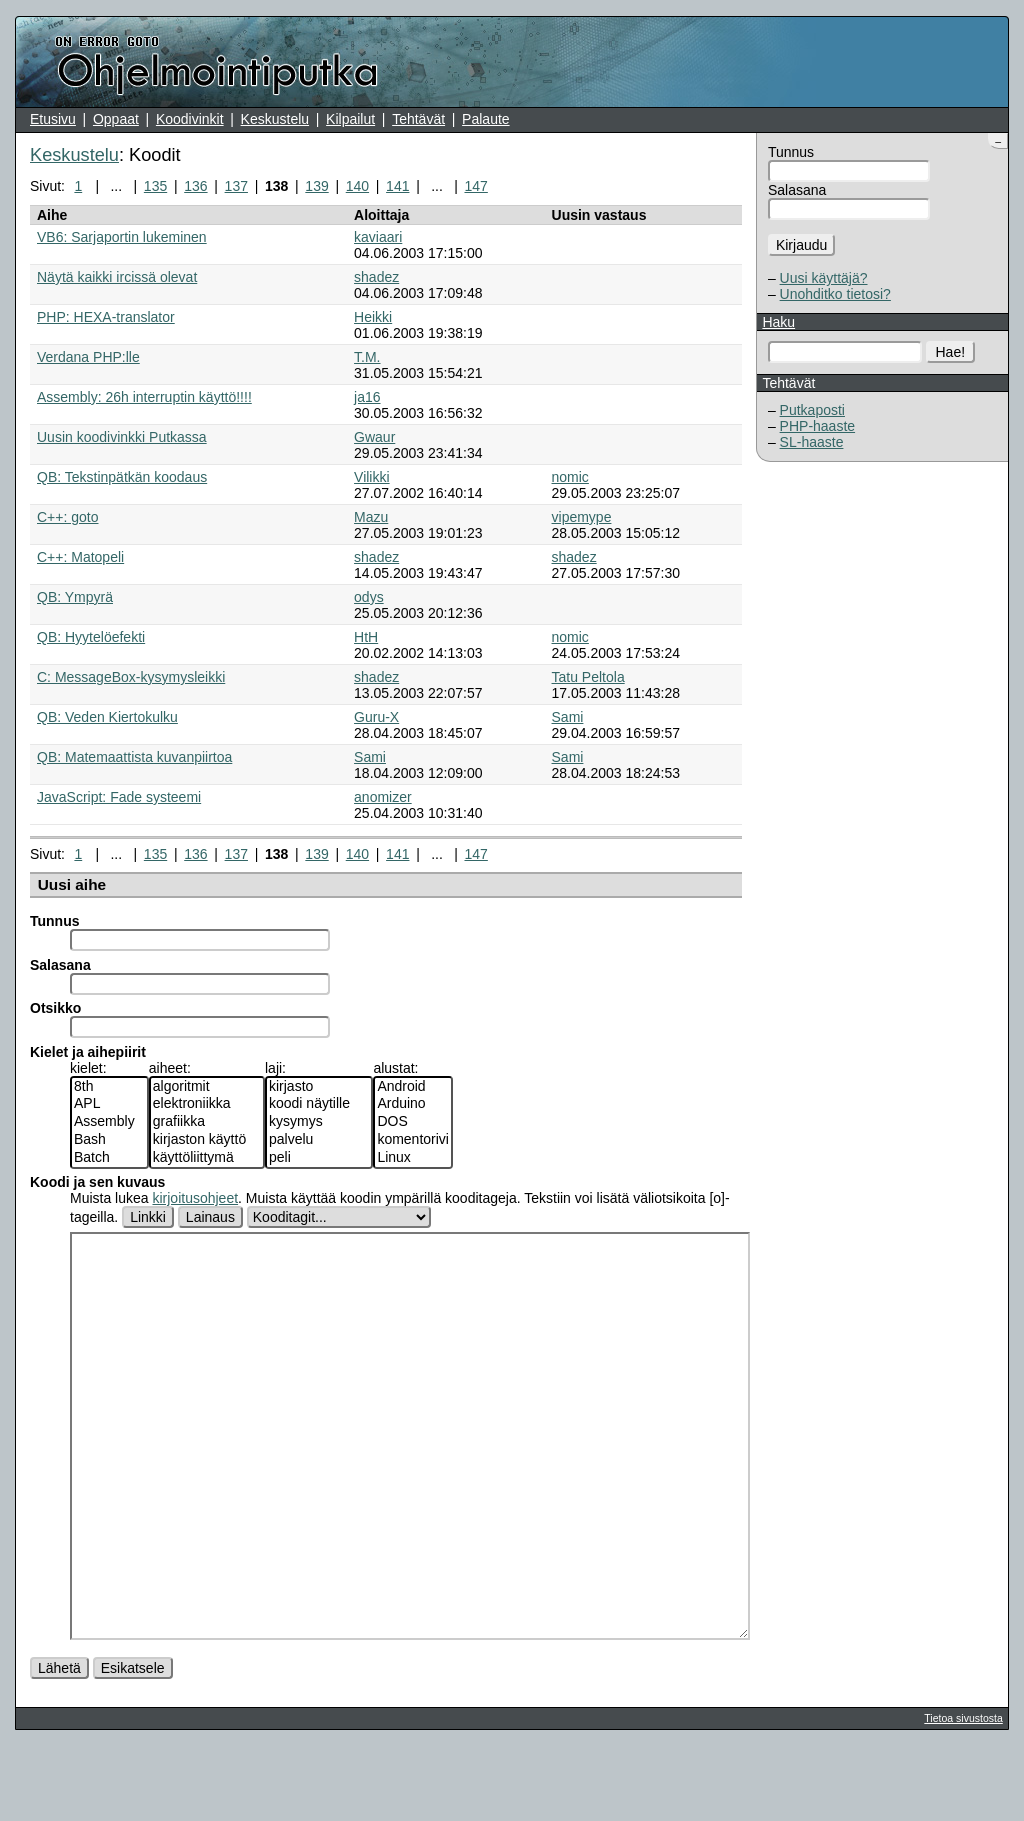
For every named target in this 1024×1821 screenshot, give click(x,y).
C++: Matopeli (80, 557)
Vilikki (372, 477)
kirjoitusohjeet (195, 1198)
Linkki (148, 1217)
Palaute (485, 119)
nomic (570, 477)
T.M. (367, 357)
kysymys (319, 1122)
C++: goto (68, 517)
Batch (109, 1158)
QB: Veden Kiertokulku (107, 717)
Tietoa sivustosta (963, 1793)
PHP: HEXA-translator (106, 317)
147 (475, 186)
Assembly (109, 1122)
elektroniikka (207, 1104)
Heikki (373, 317)
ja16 (367, 397)
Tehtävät (418, 119)
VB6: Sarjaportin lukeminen (122, 237)
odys (369, 597)
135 (155, 186)
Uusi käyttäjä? (824, 278)
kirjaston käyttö (207, 1140)
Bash (109, 1140)
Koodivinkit (190, 119)
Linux (413, 1158)
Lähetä (59, 1743)
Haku (778, 322)
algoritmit (207, 1087)
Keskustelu (275, 119)
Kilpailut (350, 119)
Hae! (951, 352)
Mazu (371, 517)
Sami (568, 717)
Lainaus (210, 1217)
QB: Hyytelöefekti (91, 637)
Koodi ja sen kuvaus (97, 1182)
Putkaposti (812, 410)
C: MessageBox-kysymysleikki (131, 677)
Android (413, 1087)
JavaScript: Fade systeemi (119, 797)
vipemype (582, 517)
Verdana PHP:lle (88, 357)
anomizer (383, 797)
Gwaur (374, 437)
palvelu (319, 1140)
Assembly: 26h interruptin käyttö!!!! (144, 397)
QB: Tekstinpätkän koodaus (122, 477)
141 (397, 186)
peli (319, 1158)
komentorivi (413, 1140)
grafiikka (207, 1122)
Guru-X (376, 717)
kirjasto (319, 1087)
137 (236, 186)
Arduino (413, 1104)
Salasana (797, 190)
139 (316, 186)
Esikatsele (133, 1743)
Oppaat (116, 119)
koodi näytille (319, 1104)
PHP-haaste (817, 426)
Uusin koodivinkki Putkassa (122, 437)
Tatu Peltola (588, 677)
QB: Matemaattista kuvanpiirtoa (134, 757)
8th (109, 1087)
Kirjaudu (801, 245)
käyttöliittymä (207, 1158)
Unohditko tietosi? (835, 294)
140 (357, 186)
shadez (376, 277)
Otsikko (55, 1008)
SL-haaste (812, 442)
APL (109, 1104)
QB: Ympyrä (75, 597)
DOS (413, 1122)
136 (195, 186)
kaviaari (378, 237)
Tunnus (791, 152)
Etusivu (53, 119)
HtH (366, 637)
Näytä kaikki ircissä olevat (117, 277)
